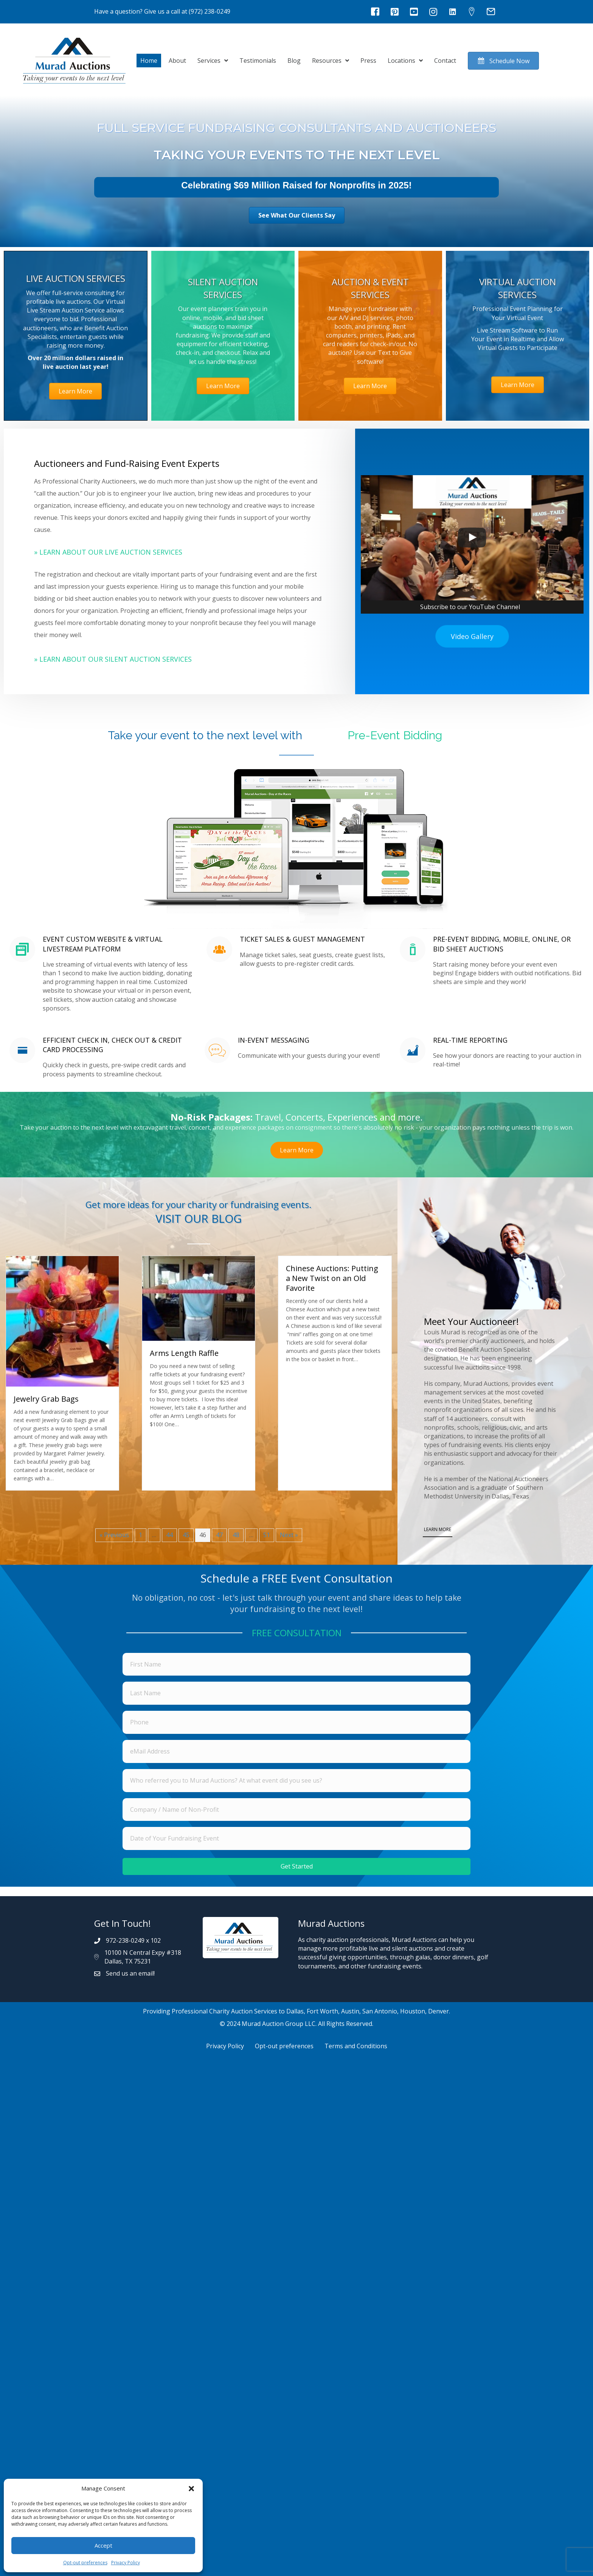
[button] (191, 2488)
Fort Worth (322, 2011)
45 (186, 1535)
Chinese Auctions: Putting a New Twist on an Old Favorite (332, 1278)
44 (169, 1535)
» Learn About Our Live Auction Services (108, 552)
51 (266, 1535)
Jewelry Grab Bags (46, 1399)
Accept (103, 2545)
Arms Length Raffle (184, 1353)
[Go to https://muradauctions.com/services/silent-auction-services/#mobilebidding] (101, 975)
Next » (289, 1535)
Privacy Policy (125, 2562)
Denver (438, 2011)
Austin (350, 2011)
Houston (412, 2011)
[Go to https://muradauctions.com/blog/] (198, 1214)
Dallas (295, 2011)
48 (236, 1535)
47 (219, 1535)
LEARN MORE (437, 1529)
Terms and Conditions (355, 2046)
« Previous (114, 1535)
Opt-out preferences (85, 2562)
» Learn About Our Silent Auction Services (113, 659)
